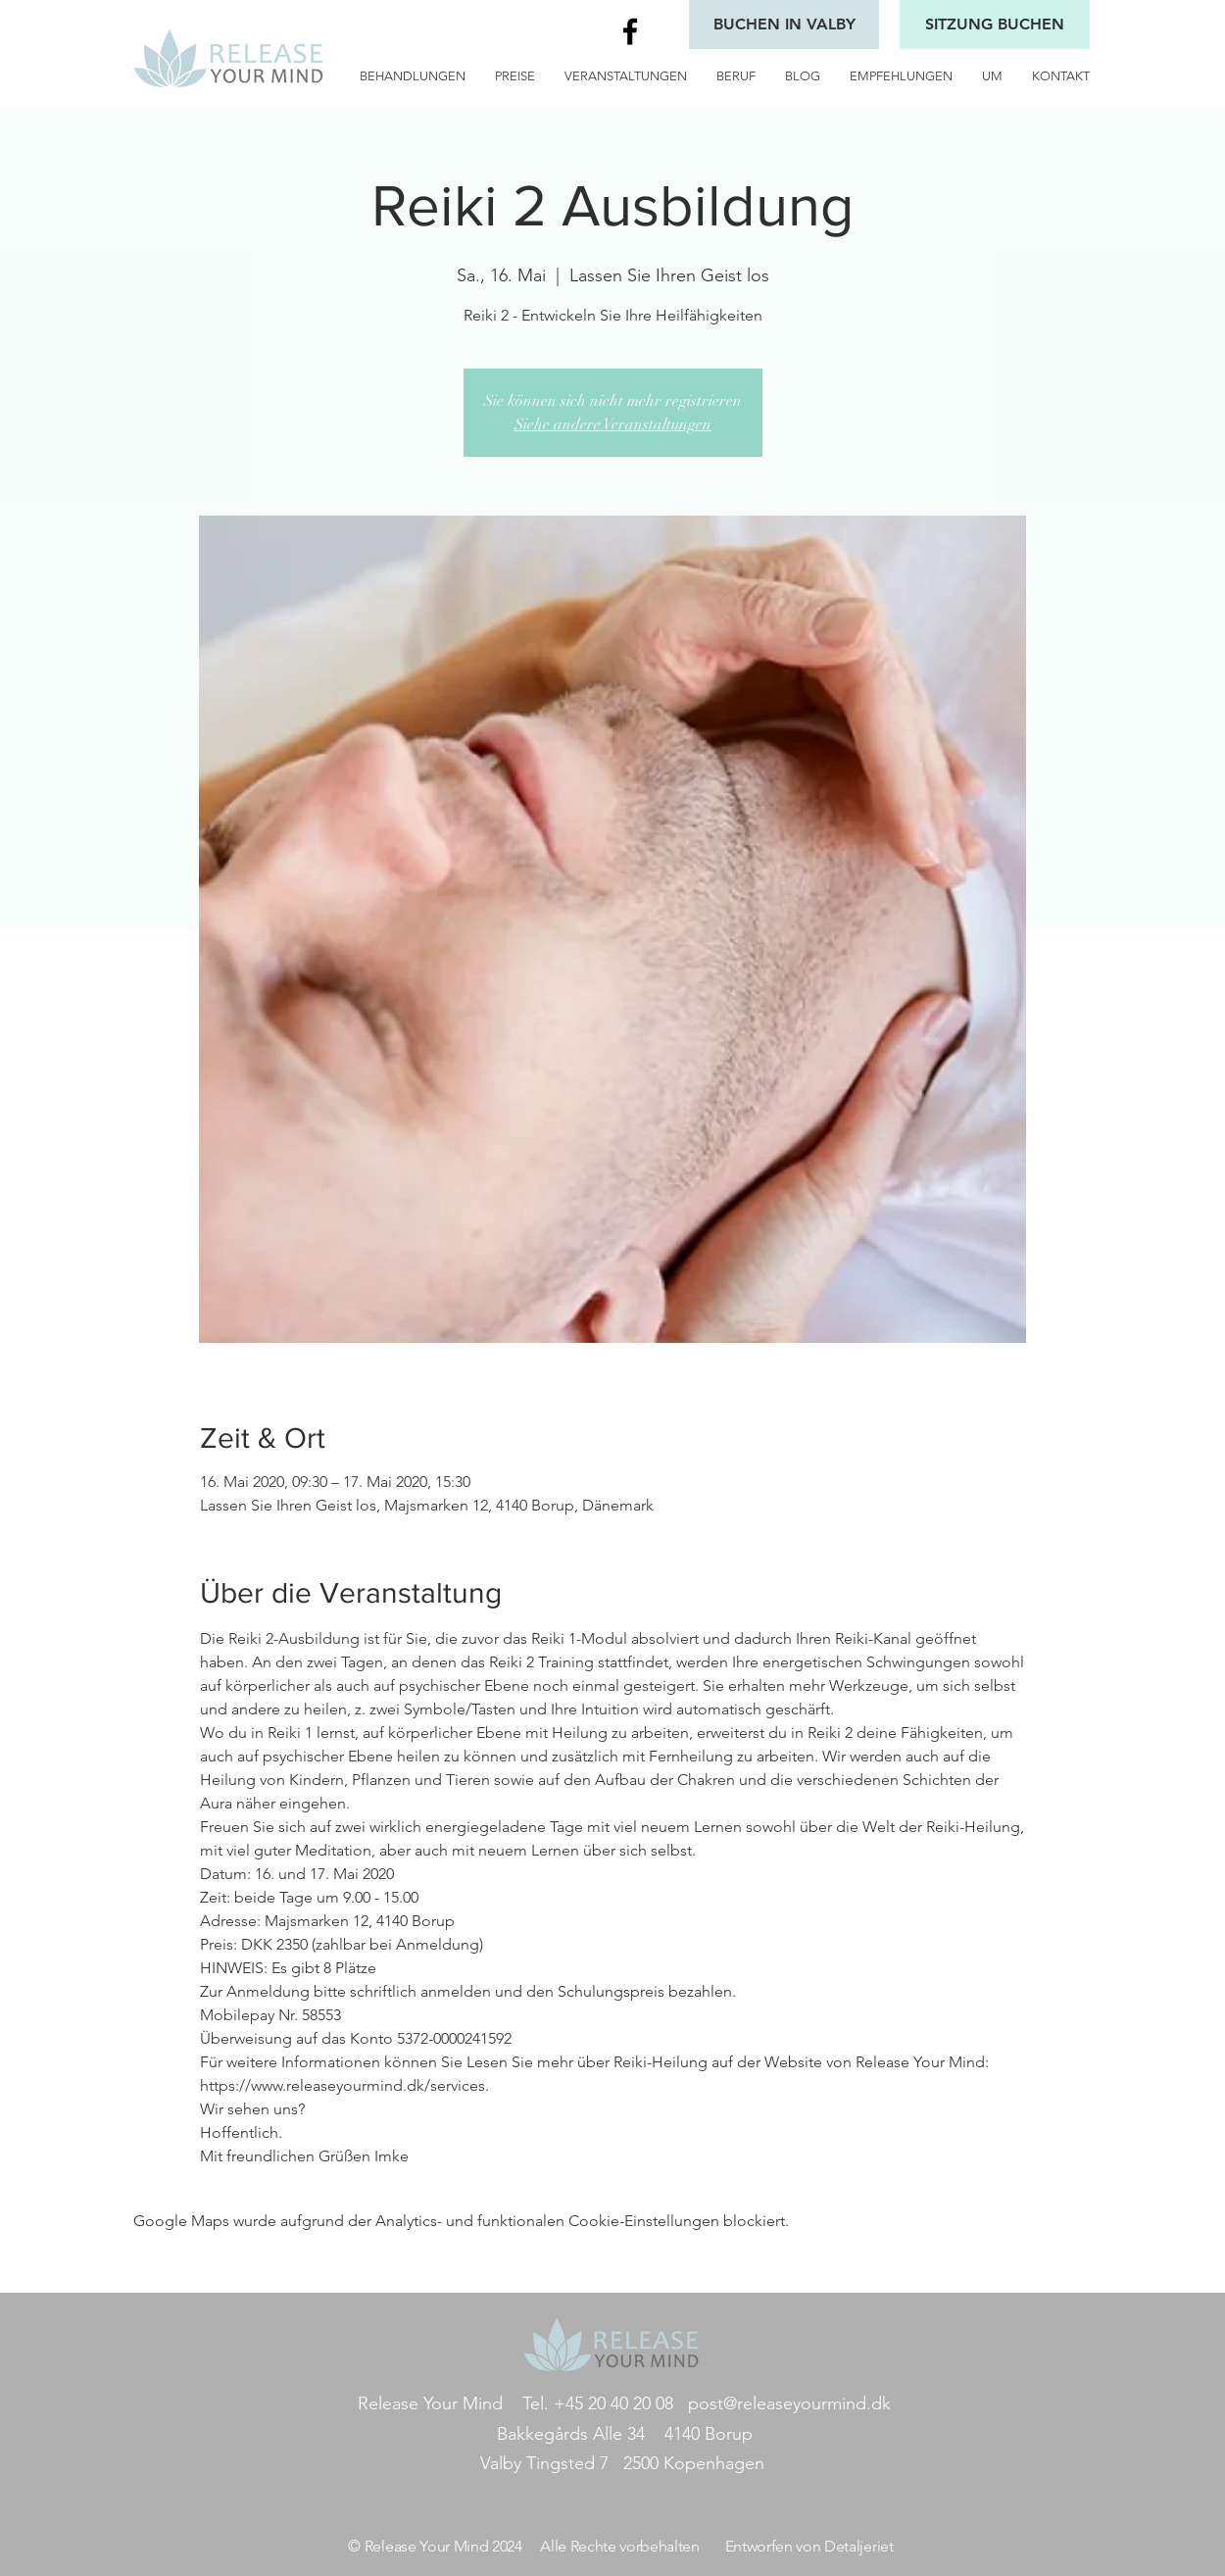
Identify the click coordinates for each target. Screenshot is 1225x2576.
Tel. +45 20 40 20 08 (597, 2403)
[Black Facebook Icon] (630, 31)
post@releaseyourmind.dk (789, 2403)
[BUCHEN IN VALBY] (784, 24)
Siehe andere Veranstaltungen (612, 424)
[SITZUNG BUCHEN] (995, 24)
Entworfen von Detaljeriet (809, 2546)
